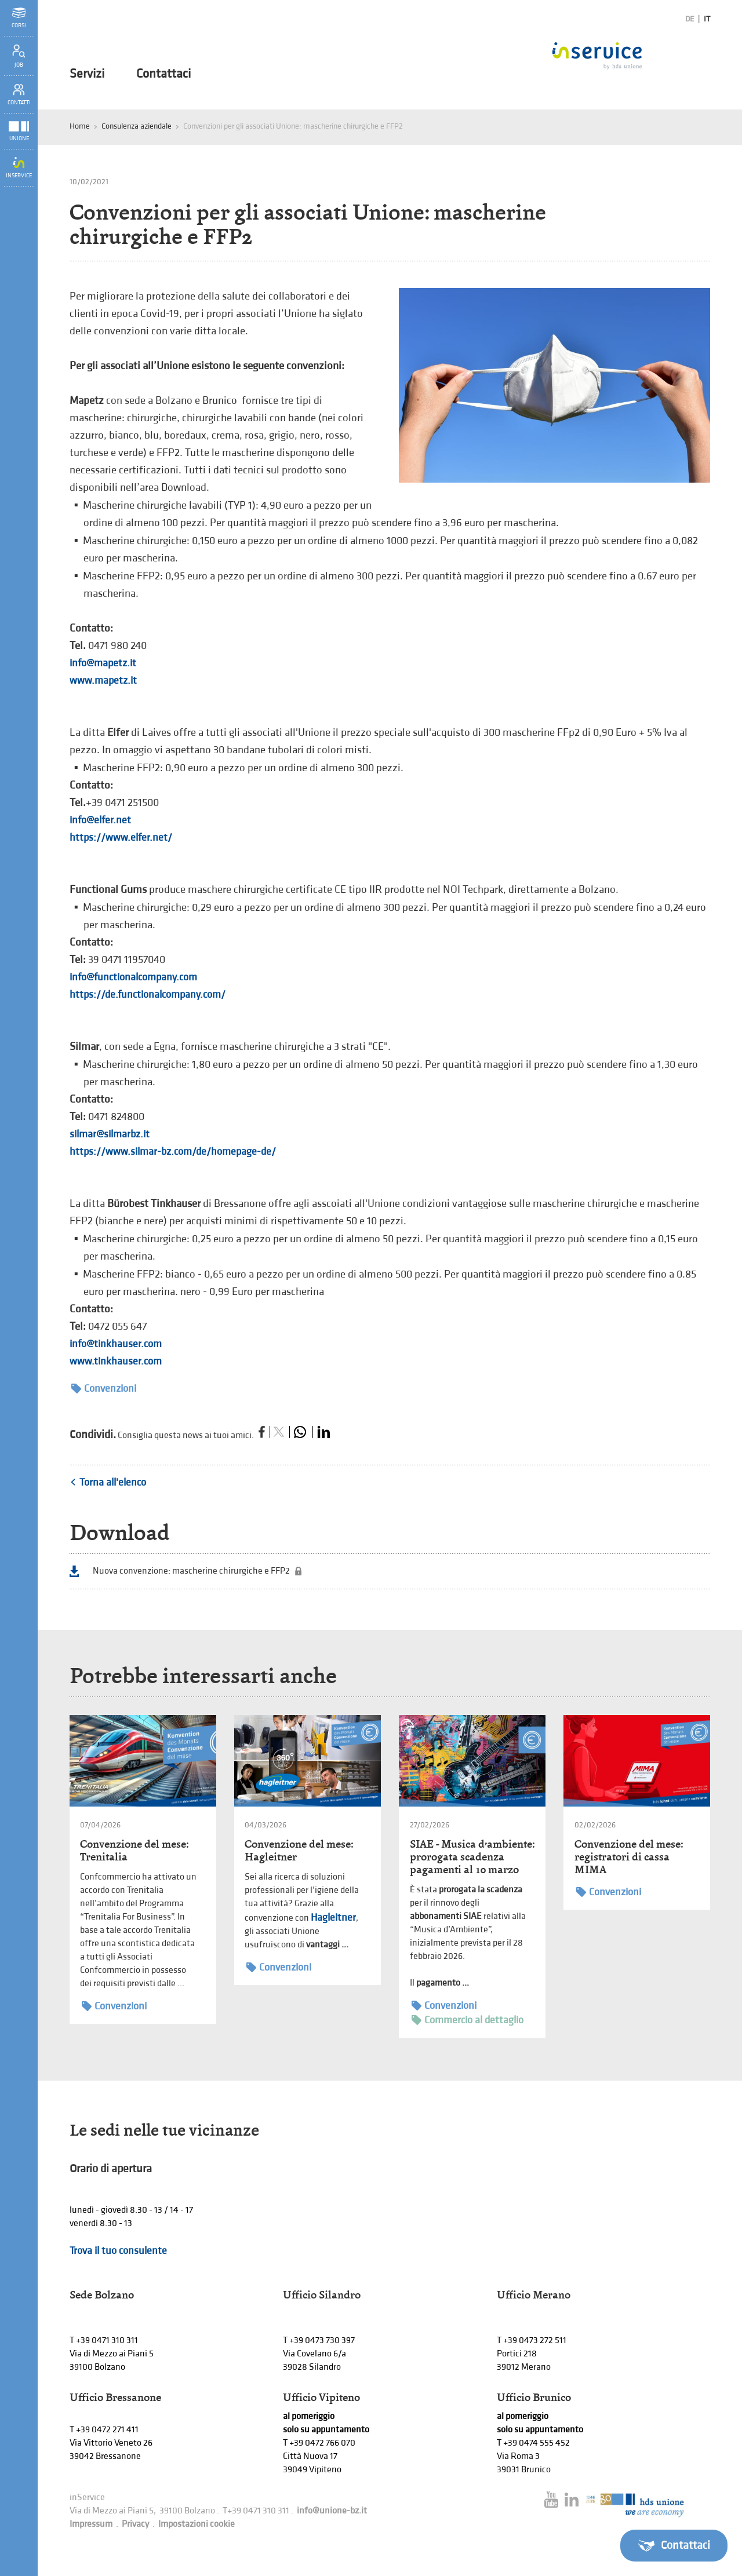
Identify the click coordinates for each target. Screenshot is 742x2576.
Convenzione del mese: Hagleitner (299, 1850)
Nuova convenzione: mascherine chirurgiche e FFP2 (191, 1571)
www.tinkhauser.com (116, 1361)
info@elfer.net (100, 820)
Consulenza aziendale (136, 126)
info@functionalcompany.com (133, 977)
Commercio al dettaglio (467, 2020)
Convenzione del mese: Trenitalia (134, 1850)
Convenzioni (103, 1388)
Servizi (87, 74)
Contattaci (163, 74)
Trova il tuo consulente (118, 2251)
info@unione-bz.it (332, 2510)
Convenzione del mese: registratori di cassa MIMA (628, 1856)
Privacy (135, 2524)
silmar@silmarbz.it (110, 1134)
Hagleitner (333, 1917)
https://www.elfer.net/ (121, 837)
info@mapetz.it (103, 663)
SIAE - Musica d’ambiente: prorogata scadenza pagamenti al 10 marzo (472, 1856)
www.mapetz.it (103, 680)
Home (80, 126)
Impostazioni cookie (196, 2524)
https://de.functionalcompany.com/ (147, 994)
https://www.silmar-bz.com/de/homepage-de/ (173, 1151)
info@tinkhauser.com (116, 1344)
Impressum (91, 2524)
